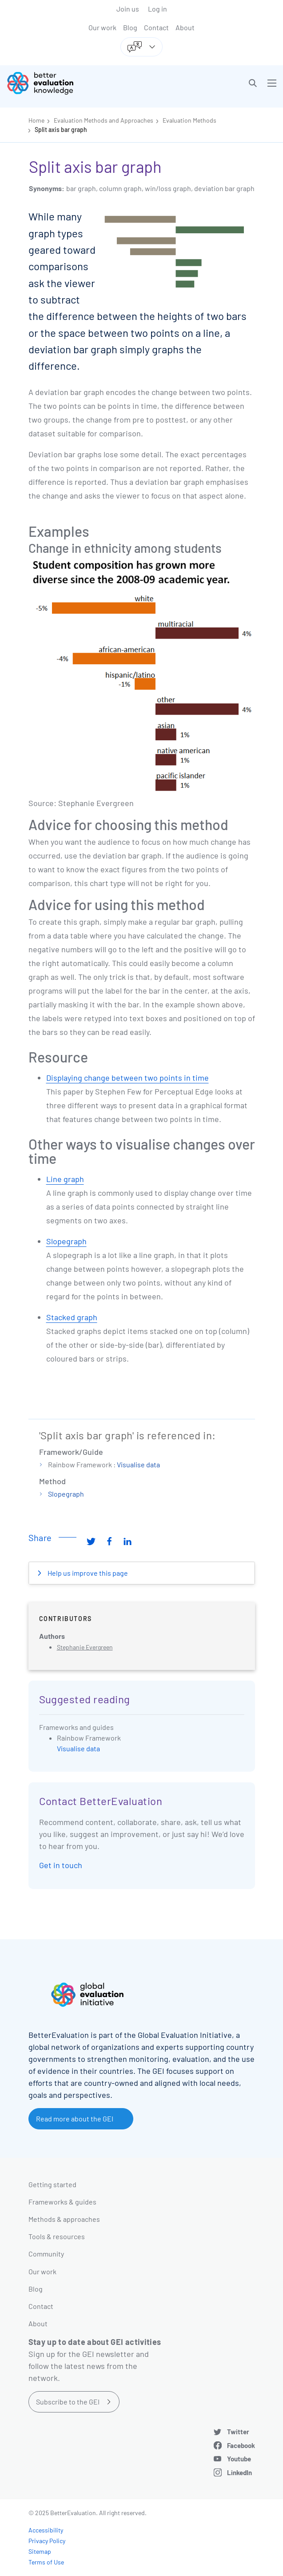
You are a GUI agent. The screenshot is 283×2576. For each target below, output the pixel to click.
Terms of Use (46, 2562)
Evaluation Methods (189, 120)
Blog (130, 27)
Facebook (241, 2445)
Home (36, 120)
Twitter (238, 2432)
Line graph (65, 1179)
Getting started (52, 2184)
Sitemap (39, 2551)
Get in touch (60, 1865)
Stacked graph (71, 1317)
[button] (253, 83)
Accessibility (45, 2530)
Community (46, 2253)
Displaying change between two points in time (127, 1077)
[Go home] (77, 83)
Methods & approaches (64, 2219)
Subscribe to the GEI (68, 2401)
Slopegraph (66, 1241)
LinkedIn (239, 2472)
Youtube (239, 2459)
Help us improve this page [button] (87, 1573)
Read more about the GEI (74, 2118)
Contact (156, 27)
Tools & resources (56, 2236)
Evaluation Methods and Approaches (103, 120)
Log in (157, 8)
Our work (102, 27)
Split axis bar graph (61, 129)
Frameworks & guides (62, 2201)
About (185, 27)
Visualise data (138, 1464)
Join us (127, 8)
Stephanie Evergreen (85, 1647)
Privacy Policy (46, 2540)
